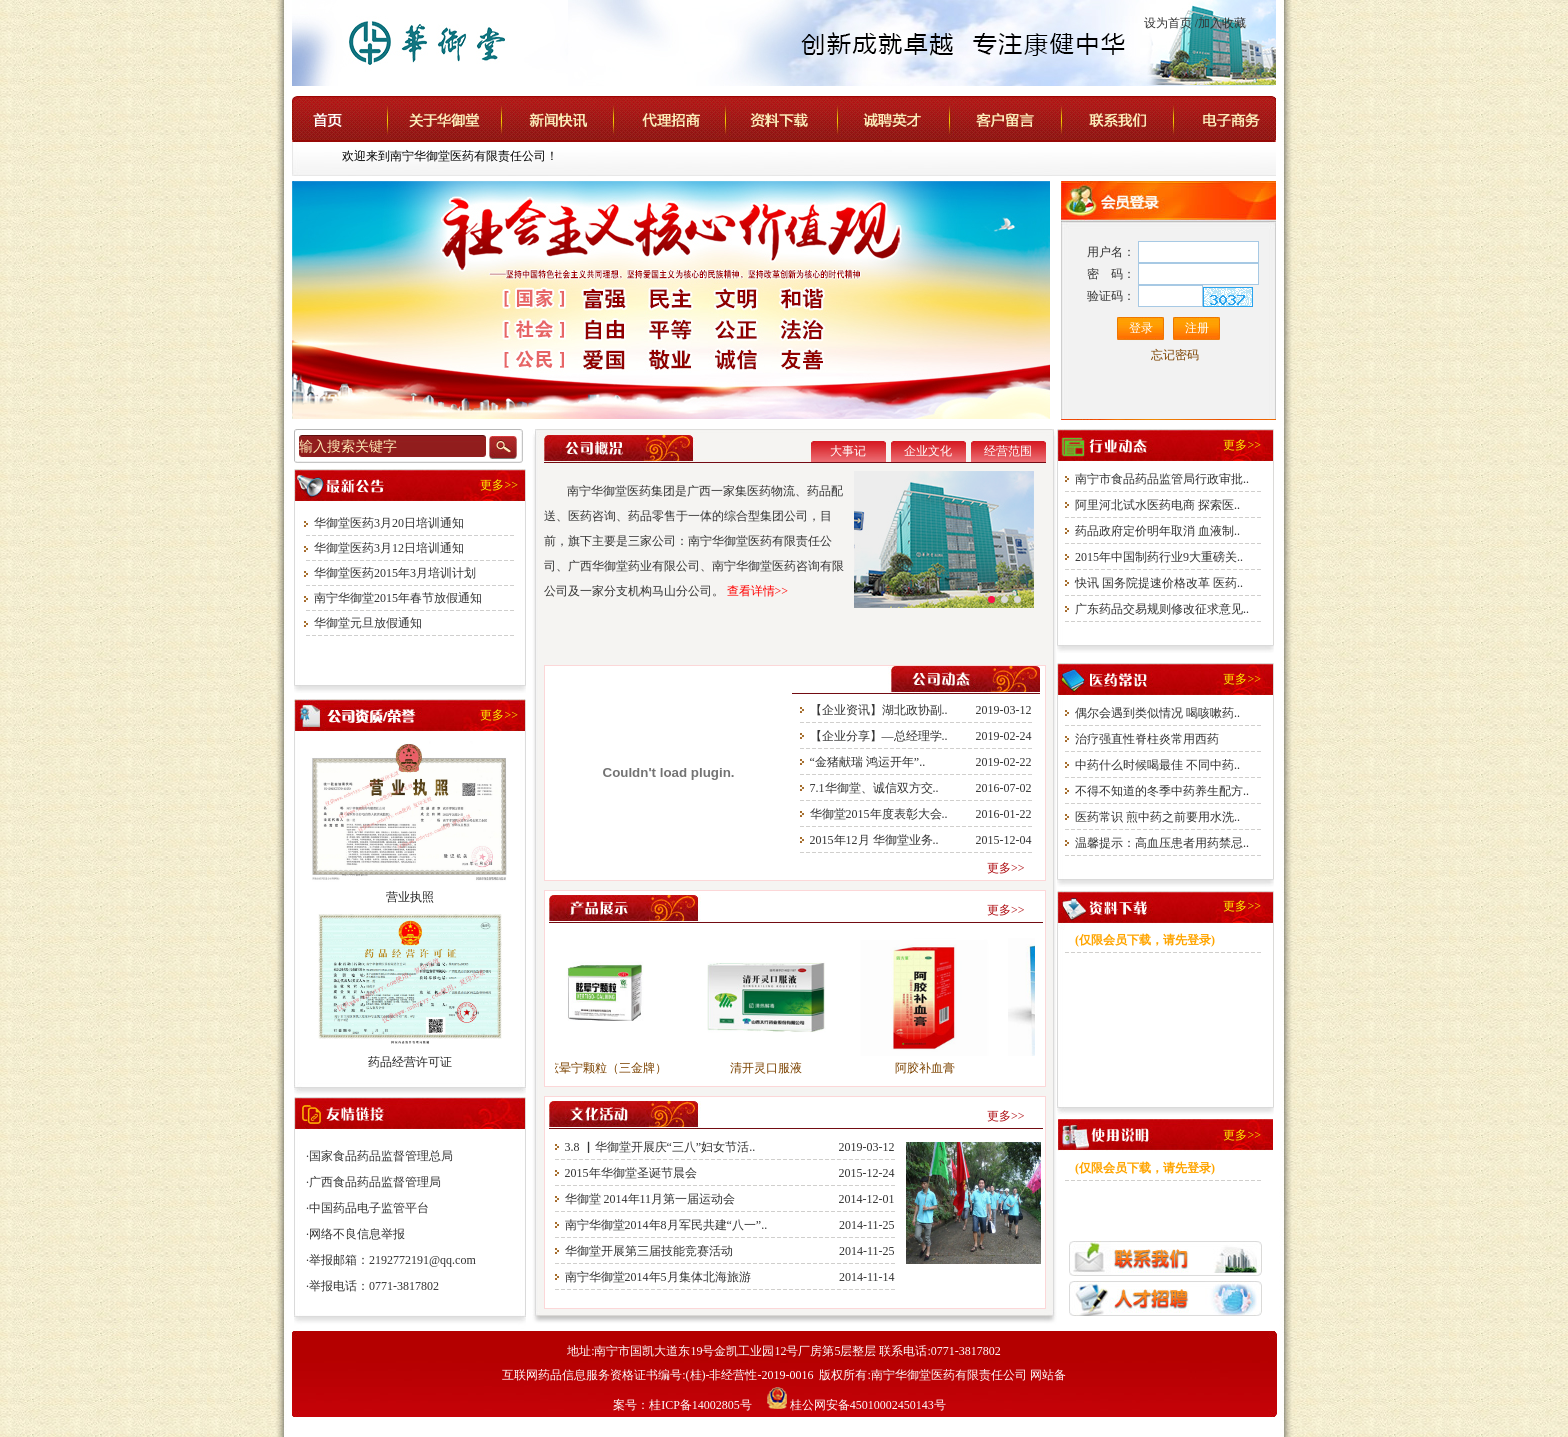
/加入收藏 (1220, 23)
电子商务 (1245, 118)
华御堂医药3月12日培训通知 (389, 548)
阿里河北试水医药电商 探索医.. (1157, 505)
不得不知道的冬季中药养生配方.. (1162, 791)
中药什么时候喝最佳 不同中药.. (1157, 765)
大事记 (848, 451)
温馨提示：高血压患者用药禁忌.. (1162, 843)
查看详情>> (758, 591)
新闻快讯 (577, 118)
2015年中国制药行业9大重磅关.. (1159, 557)
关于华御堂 (462, 118)
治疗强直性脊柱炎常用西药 (1147, 739)
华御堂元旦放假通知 (368, 623)
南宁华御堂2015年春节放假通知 (398, 598)
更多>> (499, 485)
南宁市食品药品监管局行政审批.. (1162, 479)
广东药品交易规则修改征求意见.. (1162, 609)
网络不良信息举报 (357, 1234)
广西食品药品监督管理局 (375, 1182)
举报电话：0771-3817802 (374, 1286)
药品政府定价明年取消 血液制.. (1157, 531)
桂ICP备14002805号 (702, 1405)
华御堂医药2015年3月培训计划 (395, 573)
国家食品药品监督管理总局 (381, 1156)
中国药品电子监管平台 (369, 1208)
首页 (356, 118)
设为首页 (1168, 23)
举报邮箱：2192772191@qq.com (392, 1260)
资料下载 (799, 118)
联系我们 (1135, 118)
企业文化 (928, 451)
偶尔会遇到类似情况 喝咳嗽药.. (1157, 713)
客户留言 (1025, 118)
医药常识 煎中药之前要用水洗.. (1157, 817)
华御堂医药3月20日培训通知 (389, 523)
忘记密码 (1175, 355)
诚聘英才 (913, 118)
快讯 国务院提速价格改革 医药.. (1159, 583)
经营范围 (1008, 451)
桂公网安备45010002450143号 (868, 1405)
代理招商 (687, 118)
